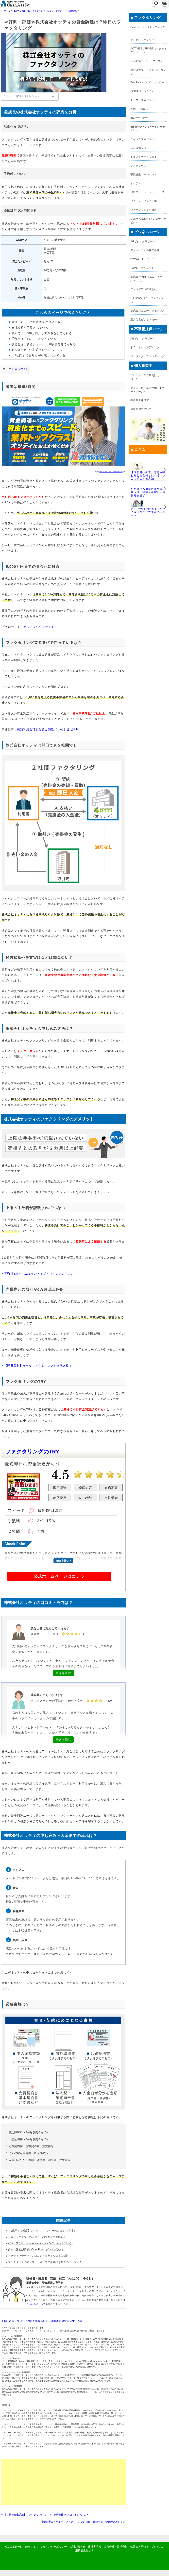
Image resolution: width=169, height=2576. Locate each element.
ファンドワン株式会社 (143, 289)
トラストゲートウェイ (143, 156)
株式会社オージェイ (142, 259)
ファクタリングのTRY (143, 209)
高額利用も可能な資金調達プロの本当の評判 (48, 729)
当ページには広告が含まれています (21, 96)
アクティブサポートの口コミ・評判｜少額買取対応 (38, 2261)
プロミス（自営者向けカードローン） (147, 377)
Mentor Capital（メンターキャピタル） (148, 220)
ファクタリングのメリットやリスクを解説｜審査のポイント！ (45, 2268)
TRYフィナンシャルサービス (147, 192)
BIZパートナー (139, 117)
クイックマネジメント (143, 139)
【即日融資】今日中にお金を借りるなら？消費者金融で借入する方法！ (43, 2327)
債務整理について (141, 409)
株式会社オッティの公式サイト (110, 472)
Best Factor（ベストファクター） (147, 29)
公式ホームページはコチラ (61, 1581)
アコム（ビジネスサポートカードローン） (147, 389)
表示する (20, 369)
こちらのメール (34, 2310)
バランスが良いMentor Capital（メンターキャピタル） (40, 2249)
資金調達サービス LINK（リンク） (148, 71)
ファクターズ (138, 165)
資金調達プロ (138, 148)
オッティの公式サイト (39, 627)
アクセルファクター (142, 39)
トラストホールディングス (146, 347)
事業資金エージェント (143, 174)
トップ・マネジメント (143, 100)
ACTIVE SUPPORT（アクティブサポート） (148, 50)
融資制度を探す (139, 400)
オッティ (135, 183)
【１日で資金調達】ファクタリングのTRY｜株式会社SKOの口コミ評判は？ (46, 2520)
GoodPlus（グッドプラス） (146, 61)
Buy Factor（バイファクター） (148, 82)
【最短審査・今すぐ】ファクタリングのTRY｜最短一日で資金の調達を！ (82, 2528)
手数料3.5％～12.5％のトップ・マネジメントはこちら (42, 1273)
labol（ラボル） (139, 109)
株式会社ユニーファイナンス (147, 310)
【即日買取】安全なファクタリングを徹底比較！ (38, 1365)
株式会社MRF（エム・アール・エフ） (146, 278)
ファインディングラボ (143, 201)
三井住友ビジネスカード (144, 319)
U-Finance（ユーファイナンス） (147, 300)
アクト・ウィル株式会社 (144, 250)
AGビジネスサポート (142, 241)
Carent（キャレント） (143, 268)
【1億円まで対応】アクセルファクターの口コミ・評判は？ (43, 2236)
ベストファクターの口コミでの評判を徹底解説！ (37, 2243)
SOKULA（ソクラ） (142, 91)
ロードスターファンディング (147, 356)
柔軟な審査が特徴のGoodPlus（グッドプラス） (36, 2255)
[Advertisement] (63, 2488)
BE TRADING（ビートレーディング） (147, 128)
